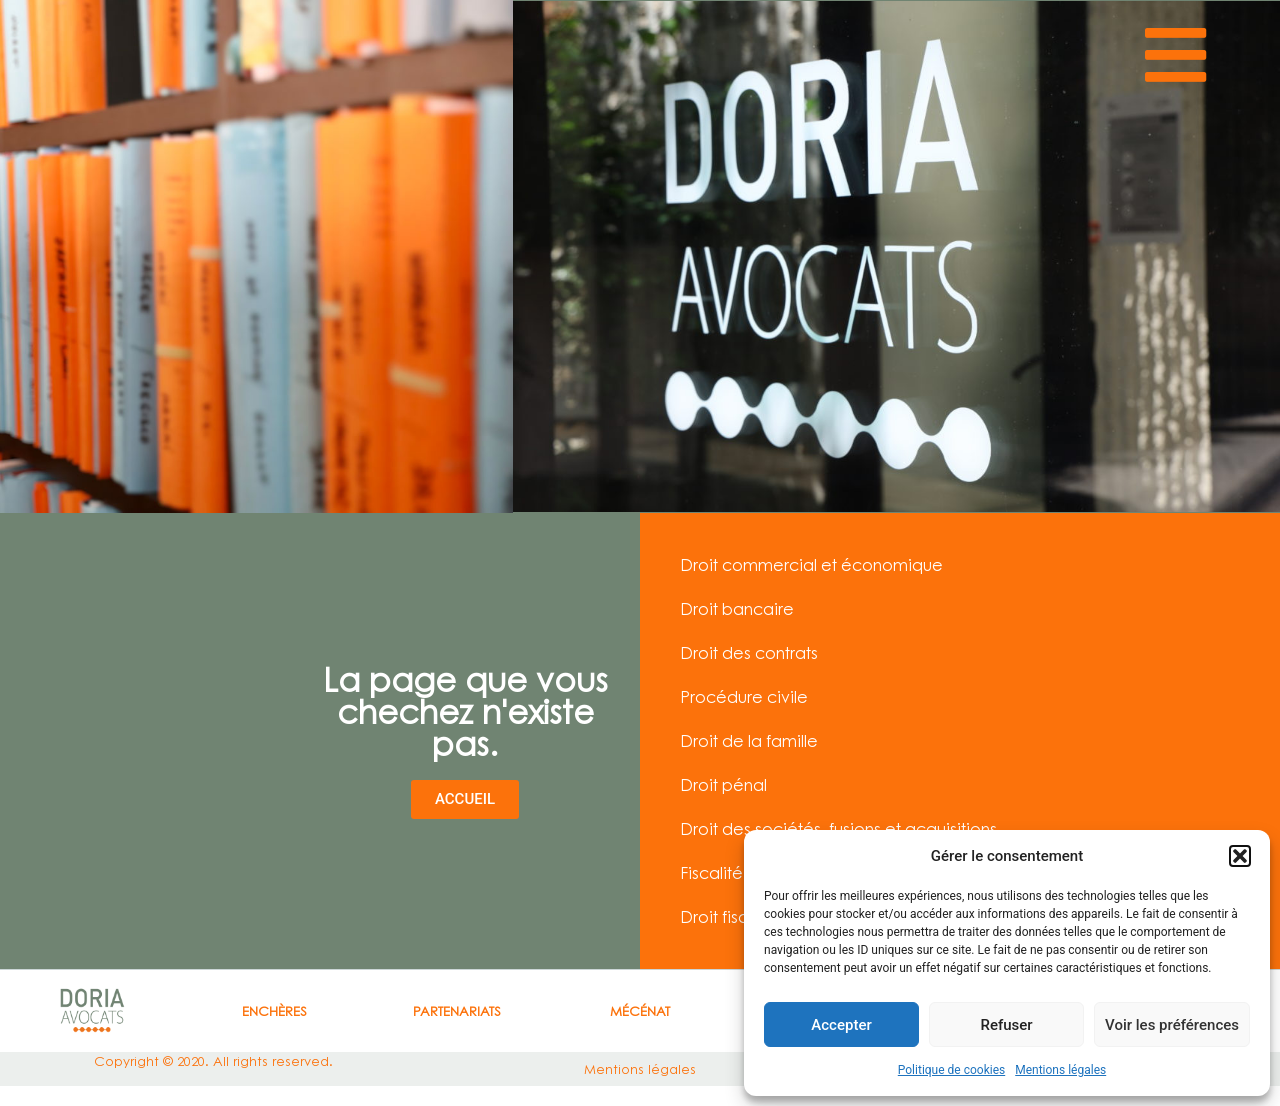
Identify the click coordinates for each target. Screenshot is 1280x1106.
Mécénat (640, 1011)
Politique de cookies (951, 1070)
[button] (1240, 856)
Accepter (841, 1025)
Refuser (1006, 1025)
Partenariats (457, 1011)
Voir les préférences (1172, 1025)
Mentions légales (1060, 1070)
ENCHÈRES (274, 1011)
